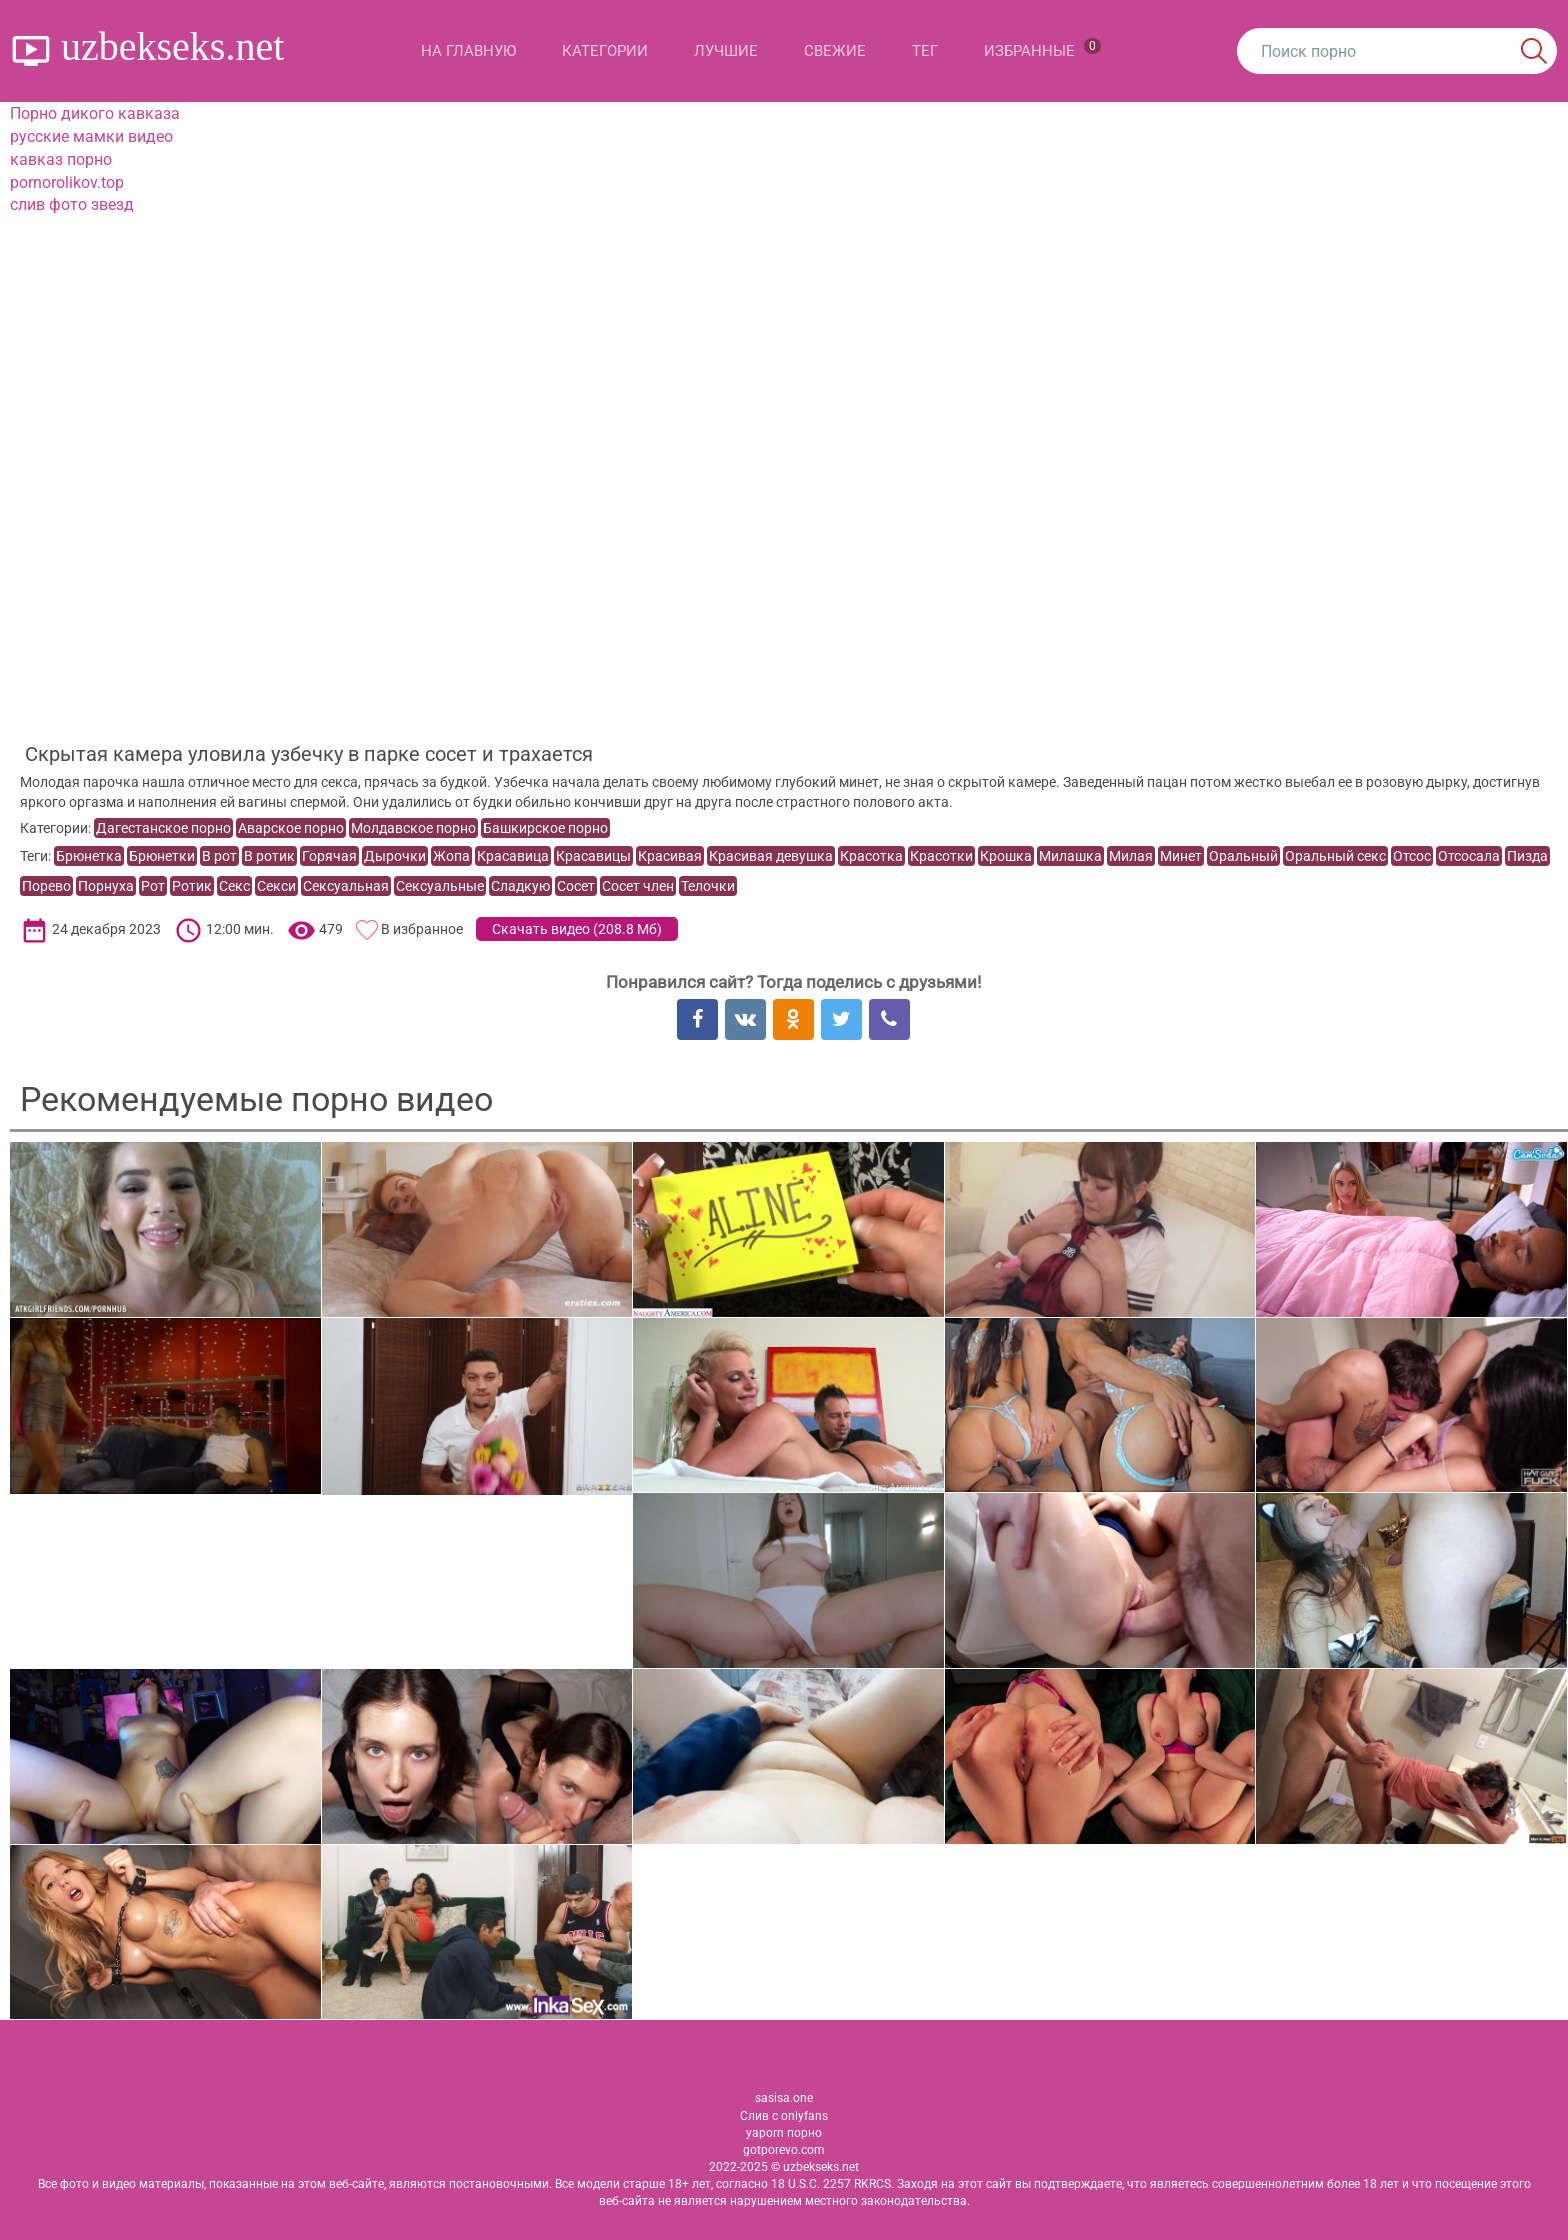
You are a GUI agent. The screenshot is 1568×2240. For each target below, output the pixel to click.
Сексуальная (346, 886)
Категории (605, 51)
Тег (925, 51)
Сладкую (520, 886)
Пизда (1527, 856)
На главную (468, 51)
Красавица (513, 856)
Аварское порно (291, 828)
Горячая (329, 856)
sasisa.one (784, 2098)
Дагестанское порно (163, 828)
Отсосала (1469, 856)
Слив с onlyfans (784, 2116)
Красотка (871, 856)
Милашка (1070, 856)
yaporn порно (784, 2133)
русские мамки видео (91, 136)
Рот (153, 886)
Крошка (1006, 856)
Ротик (192, 886)
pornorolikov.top (67, 182)
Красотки (941, 856)
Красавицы (593, 856)
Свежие (835, 51)
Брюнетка (89, 856)
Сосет (576, 886)
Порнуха (106, 886)
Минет (1181, 856)
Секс (234, 886)
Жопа (451, 856)
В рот (219, 856)
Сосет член (638, 886)
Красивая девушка (771, 856)
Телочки (708, 886)
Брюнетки (162, 856)
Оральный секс (1335, 856)
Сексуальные (440, 886)
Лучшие (726, 51)
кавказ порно (61, 159)
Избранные (1042, 49)
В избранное (422, 929)
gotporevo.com (784, 2150)
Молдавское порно (413, 828)
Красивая (670, 856)
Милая (1131, 856)
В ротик (269, 856)
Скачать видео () (577, 929)
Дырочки (395, 856)
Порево (46, 886)
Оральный (1243, 856)
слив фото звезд (72, 204)
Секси (276, 886)
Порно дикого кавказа (95, 113)
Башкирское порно (545, 828)
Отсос (1412, 856)
